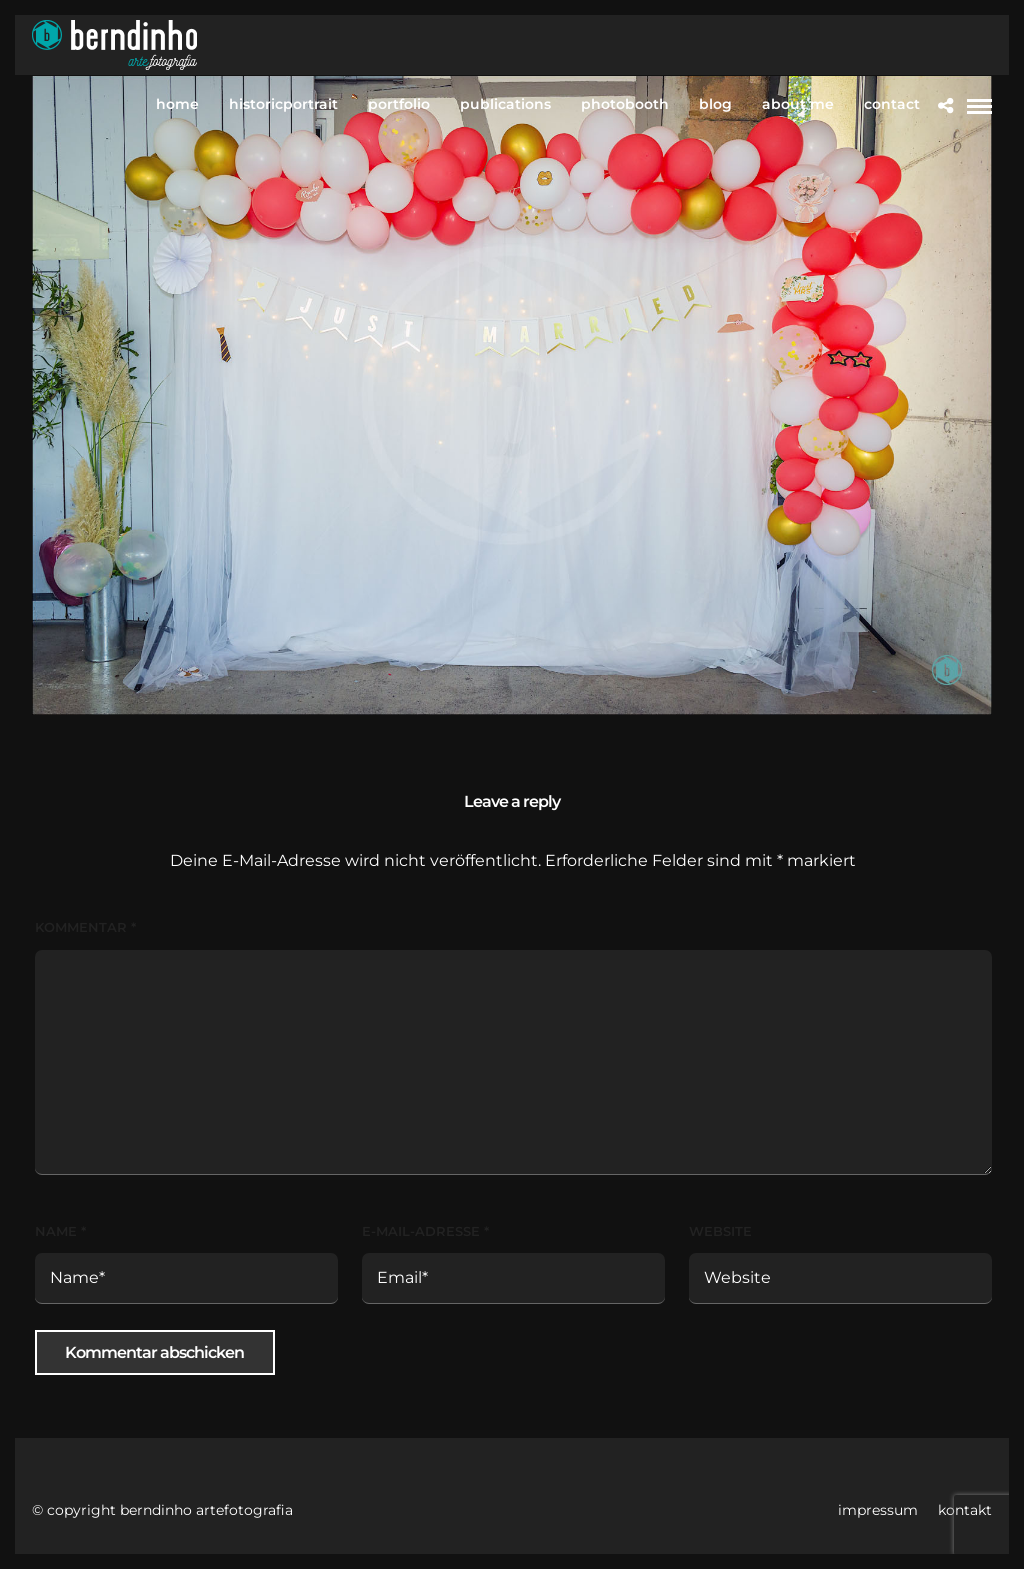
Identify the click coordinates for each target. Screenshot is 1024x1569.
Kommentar (85, 927)
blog (715, 104)
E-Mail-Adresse (425, 1231)
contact (892, 104)
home (177, 104)
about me (798, 104)
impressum (878, 1510)
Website (720, 1231)
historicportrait (283, 104)
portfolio (399, 104)
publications (505, 104)
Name (60, 1231)
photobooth (625, 104)
